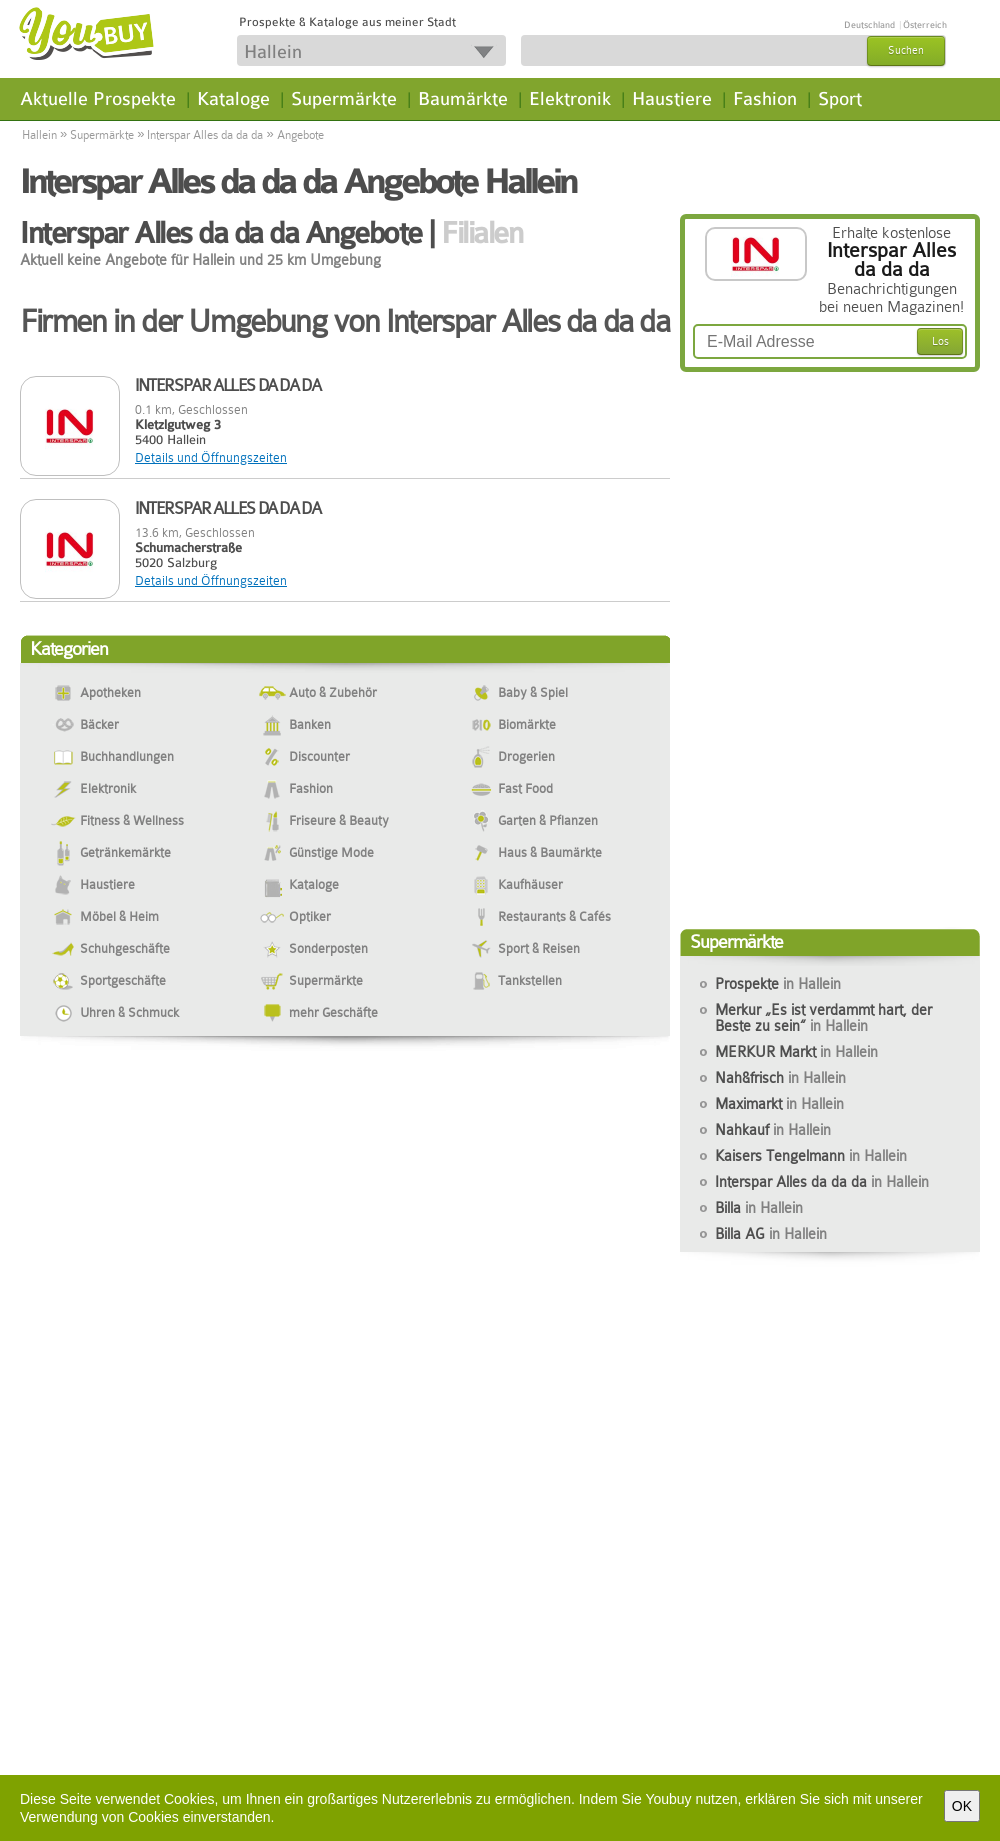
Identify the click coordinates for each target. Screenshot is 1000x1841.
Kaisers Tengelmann (811, 1156)
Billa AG (771, 1234)
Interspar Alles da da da (205, 135)
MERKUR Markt (796, 1052)
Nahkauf (773, 1130)
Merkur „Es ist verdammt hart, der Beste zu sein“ (823, 1018)
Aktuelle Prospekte (98, 99)
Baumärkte (463, 99)
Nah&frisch (780, 1078)
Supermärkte (344, 99)
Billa (759, 1208)
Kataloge (233, 99)
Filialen (481, 233)
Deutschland (869, 25)
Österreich (925, 25)
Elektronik (570, 99)
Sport (840, 99)
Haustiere (672, 99)
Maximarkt (779, 1104)
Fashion (765, 99)
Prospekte (778, 984)
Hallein (39, 135)
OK (962, 1806)
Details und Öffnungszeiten (211, 457)
